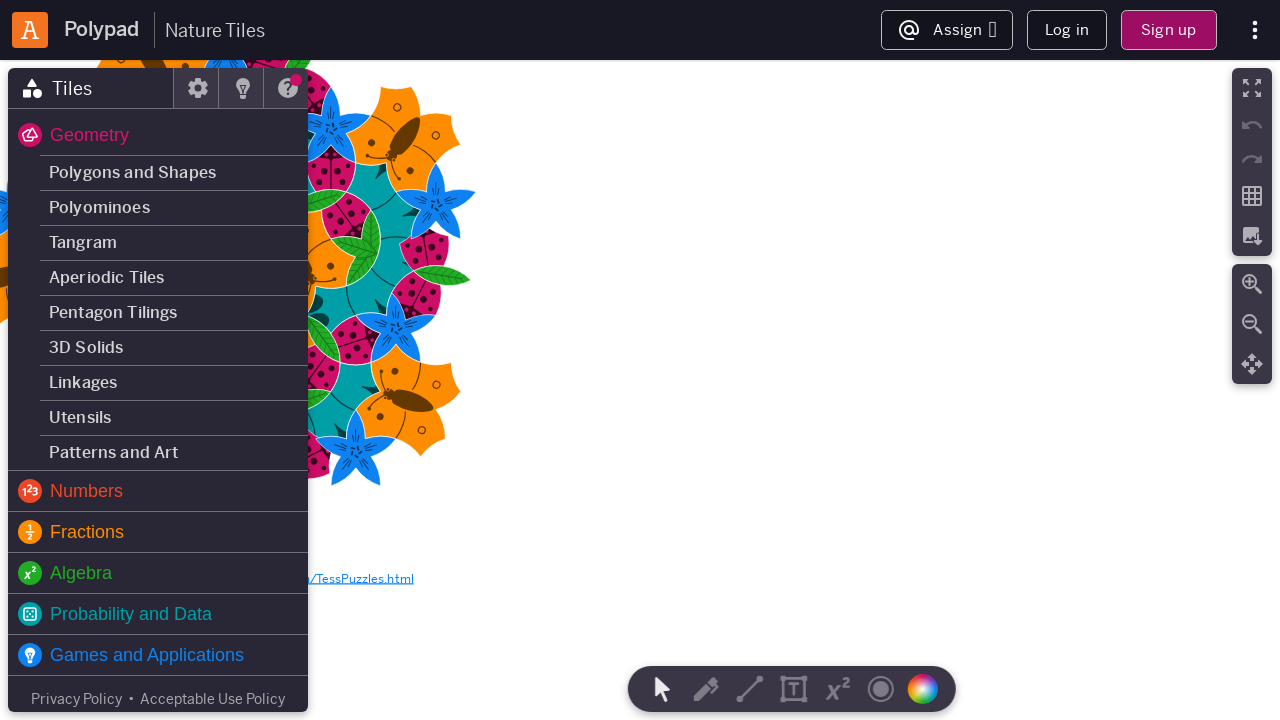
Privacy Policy (76, 699)
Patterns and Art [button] (114, 452)
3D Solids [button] (86, 347)
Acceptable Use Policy (212, 699)
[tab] (91, 88)
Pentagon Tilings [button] (113, 312)
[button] (158, 135)
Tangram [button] (83, 242)
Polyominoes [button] (99, 207)
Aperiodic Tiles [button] (106, 277)
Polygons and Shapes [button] (132, 172)
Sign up (1168, 29)
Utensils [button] (80, 417)
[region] (640, 390)
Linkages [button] (83, 382)
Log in (1067, 29)
